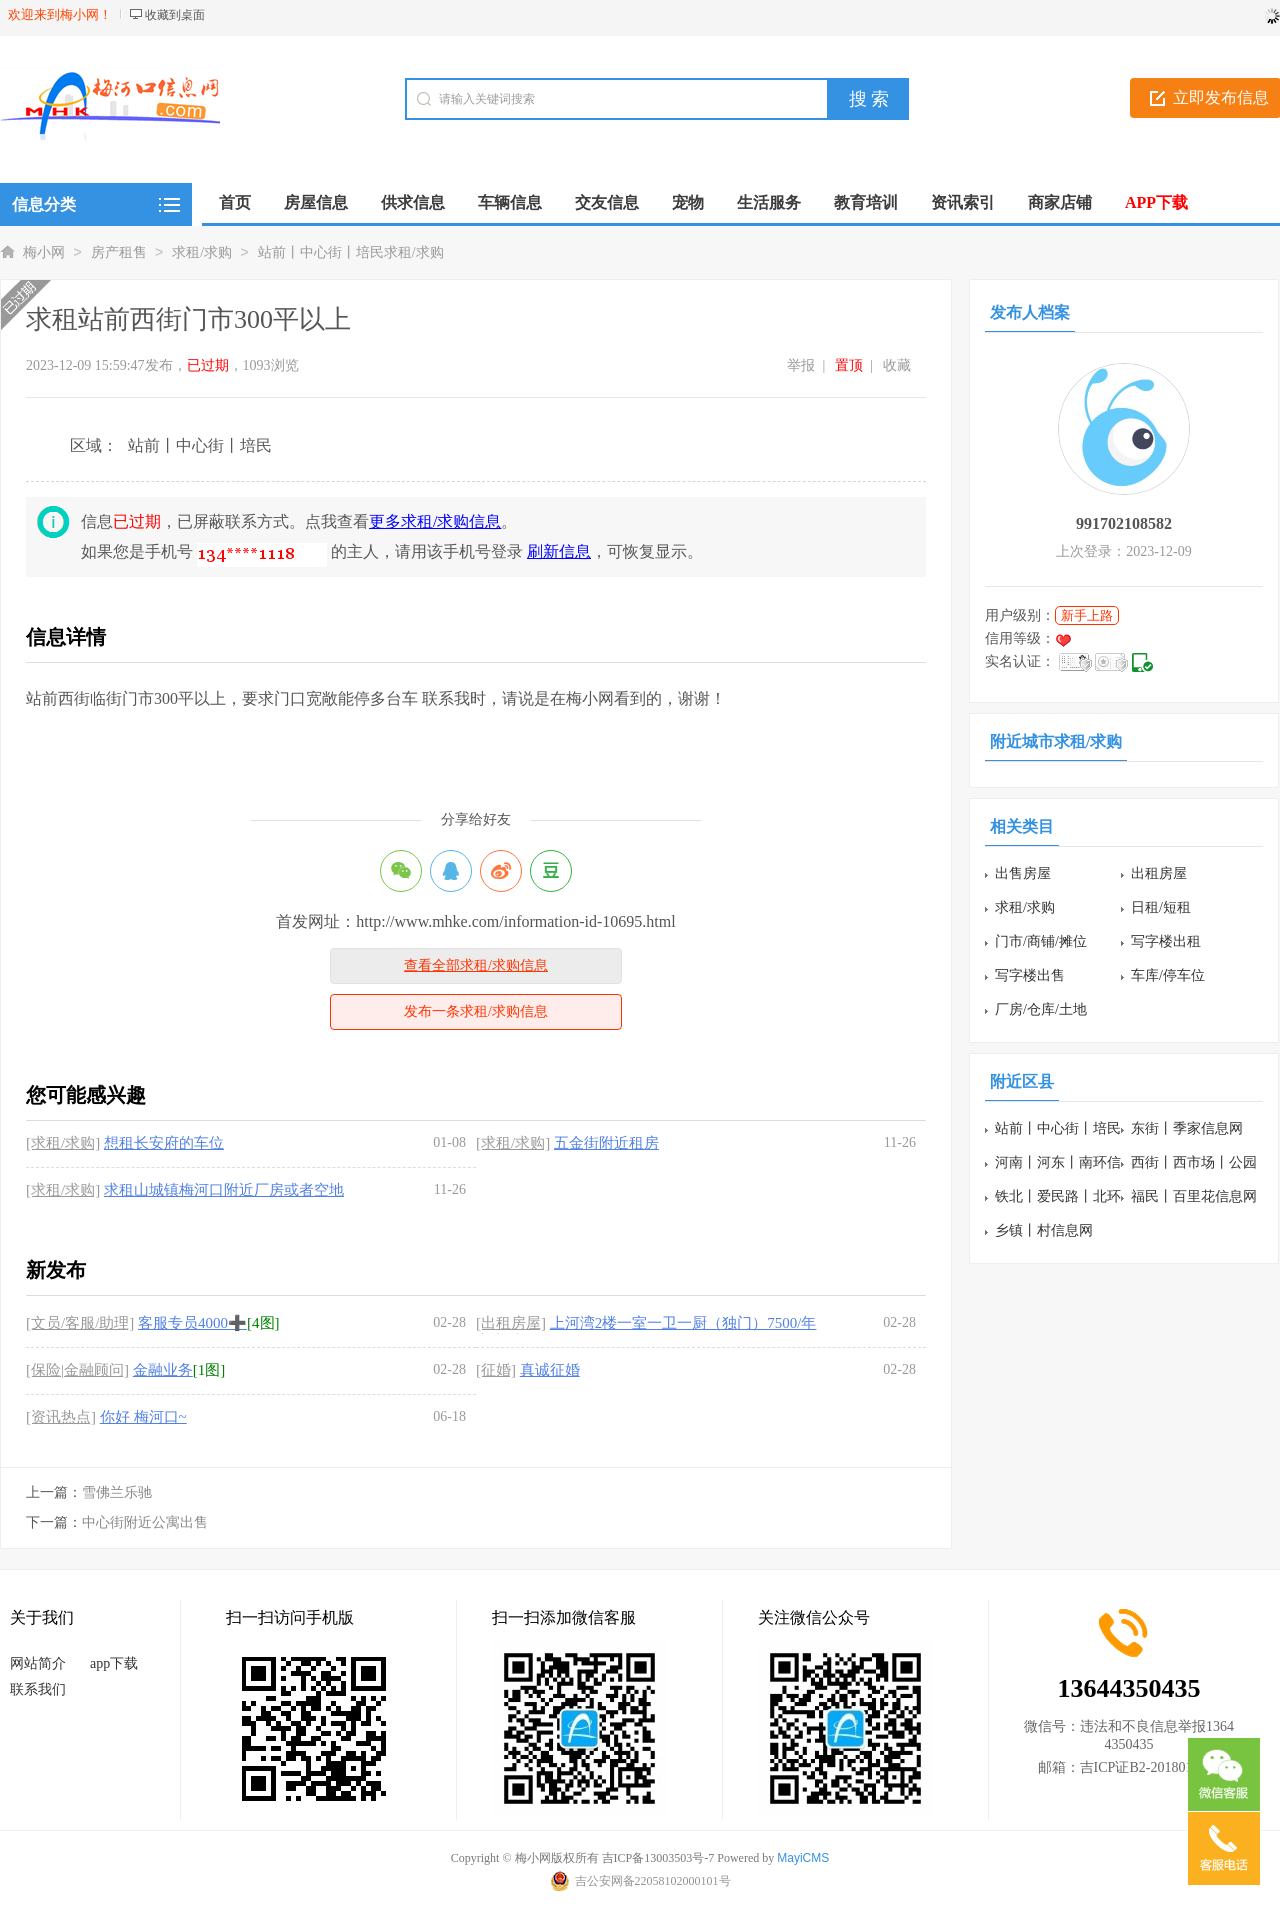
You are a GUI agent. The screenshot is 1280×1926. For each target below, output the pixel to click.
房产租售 (119, 252)
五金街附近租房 (606, 1143)
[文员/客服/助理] (80, 1323)
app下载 (114, 1663)
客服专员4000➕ (192, 1323)
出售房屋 (1023, 873)
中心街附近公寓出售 (145, 1522)
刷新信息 (559, 551)
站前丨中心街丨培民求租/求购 (351, 252)
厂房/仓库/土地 (1041, 1009)
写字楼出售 (1030, 975)
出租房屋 (1159, 873)
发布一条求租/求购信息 (476, 1011)
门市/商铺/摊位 (1041, 941)
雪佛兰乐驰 (117, 1492)
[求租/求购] (63, 1143)
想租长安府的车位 (164, 1143)
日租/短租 (1161, 907)
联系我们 (38, 1689)
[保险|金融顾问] (77, 1370)
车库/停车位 (1168, 975)
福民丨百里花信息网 (1194, 1196)
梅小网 (44, 252)
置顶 (849, 365)
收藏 (897, 365)
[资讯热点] (61, 1417)
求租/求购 (202, 252)
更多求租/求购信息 (435, 521)
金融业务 (163, 1370)
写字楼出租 (1166, 941)
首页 (235, 202)
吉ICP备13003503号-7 (658, 1858)
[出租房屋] (511, 1323)
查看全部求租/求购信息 (476, 965)
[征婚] (496, 1370)
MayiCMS (803, 1858)
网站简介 (38, 1663)
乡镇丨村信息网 (1044, 1230)
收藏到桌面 (175, 15)
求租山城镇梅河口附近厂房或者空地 (224, 1190)
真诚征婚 (550, 1370)
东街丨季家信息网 (1187, 1128)
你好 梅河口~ (143, 1417)
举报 (801, 365)
